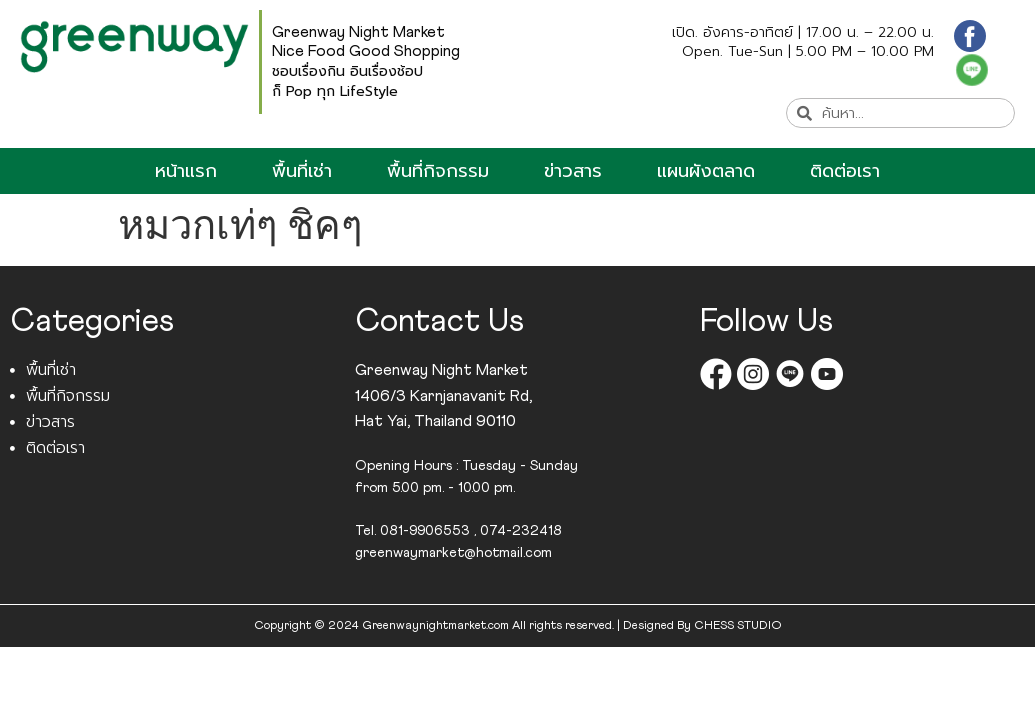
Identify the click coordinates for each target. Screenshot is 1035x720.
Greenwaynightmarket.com (435, 626)
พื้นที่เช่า (302, 171)
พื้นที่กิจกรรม (438, 171)
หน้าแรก (186, 171)
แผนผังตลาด (706, 171)
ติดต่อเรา (845, 171)
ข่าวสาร (573, 171)
